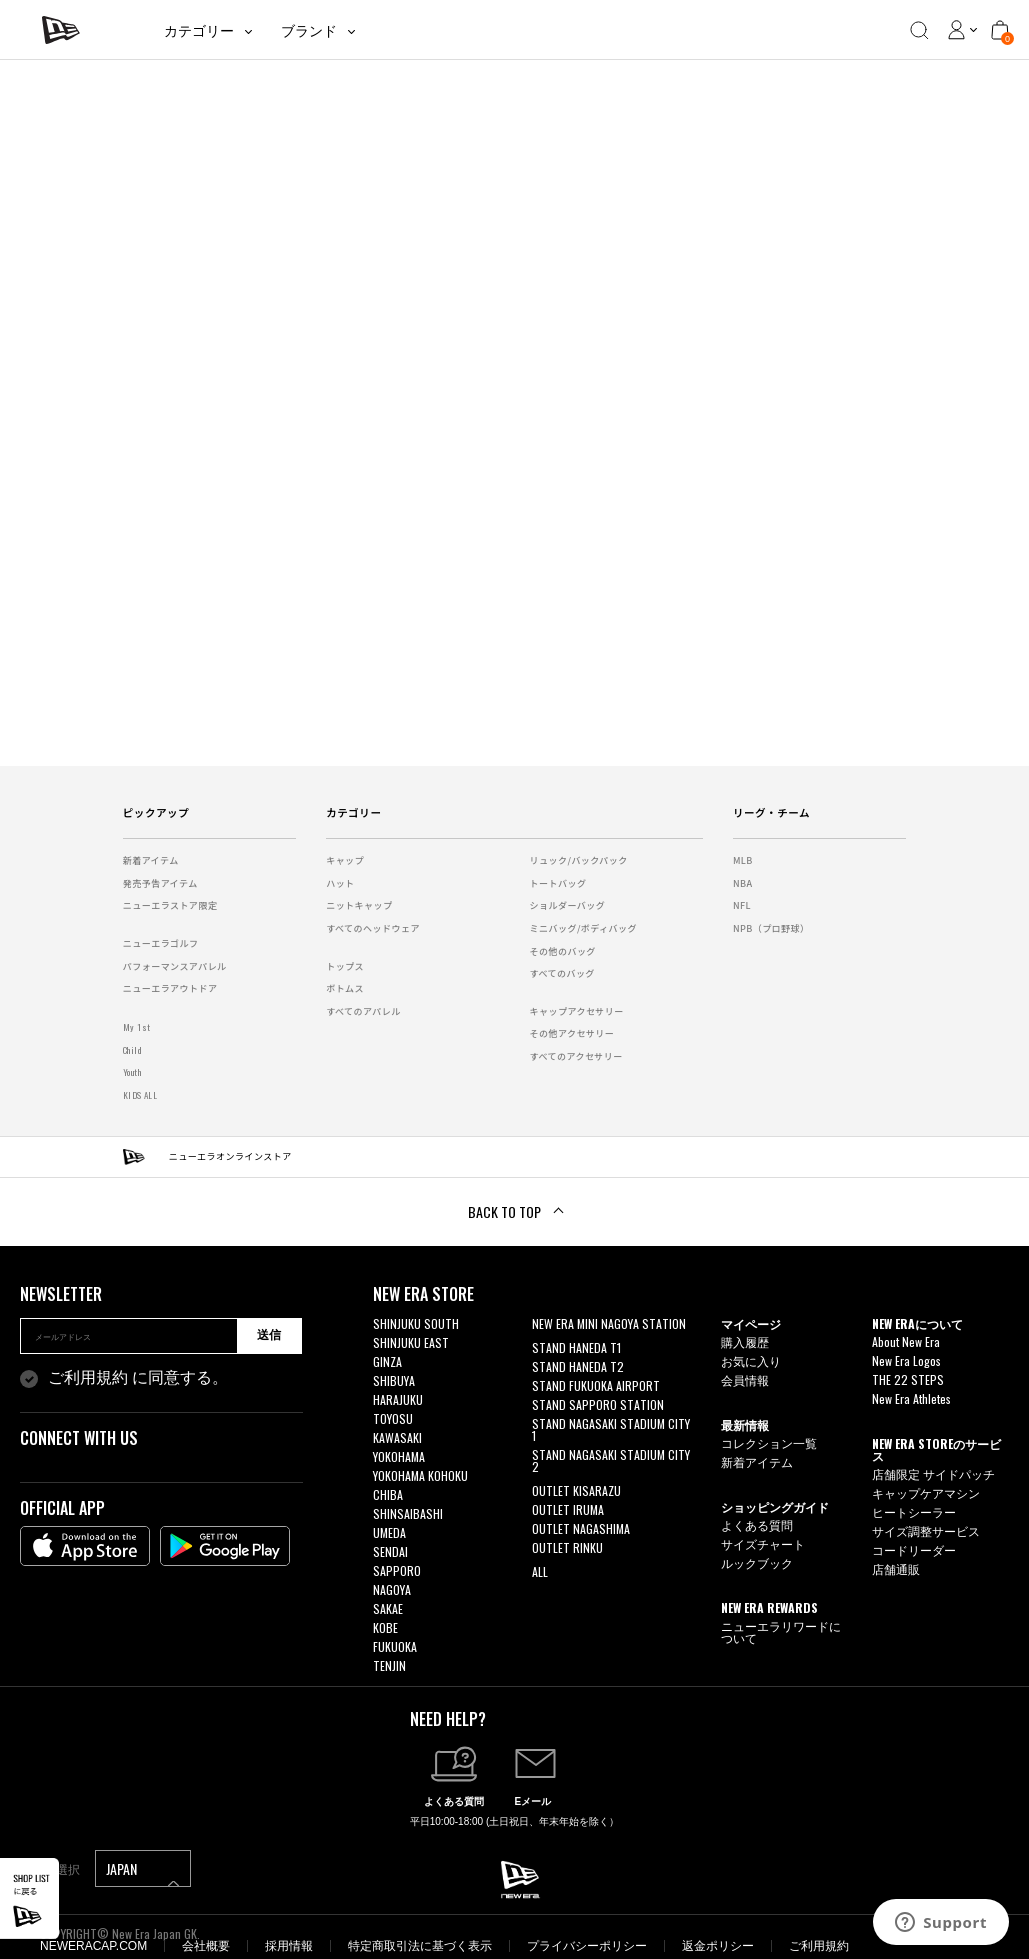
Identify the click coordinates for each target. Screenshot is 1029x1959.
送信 (269, 1335)
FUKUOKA (395, 1646)
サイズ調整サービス (926, 1530)
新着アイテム (151, 860)
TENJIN (389, 1665)
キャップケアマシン (926, 1492)
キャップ (345, 860)
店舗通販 (896, 1568)
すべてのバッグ (562, 973)
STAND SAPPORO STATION (598, 1404)
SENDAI (390, 1551)
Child (132, 1050)
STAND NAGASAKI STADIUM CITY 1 (611, 1429)
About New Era (906, 1341)
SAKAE (388, 1608)
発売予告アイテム (160, 883)
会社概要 (206, 1946)
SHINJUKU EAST (411, 1342)
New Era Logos (906, 1360)
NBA (743, 883)
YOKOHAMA (399, 1456)
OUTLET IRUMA (568, 1509)
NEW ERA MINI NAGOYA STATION (609, 1323)
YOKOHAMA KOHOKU (420, 1475)
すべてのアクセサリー (576, 1056)
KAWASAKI (397, 1437)
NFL (742, 905)
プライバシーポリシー (587, 1946)
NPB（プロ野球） (771, 928)
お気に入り (751, 1360)
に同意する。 (138, 1378)
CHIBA (388, 1494)
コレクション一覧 (769, 1442)
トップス (345, 966)
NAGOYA (392, 1589)
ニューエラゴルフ (161, 943)
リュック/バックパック (579, 860)
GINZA (387, 1361)
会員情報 (745, 1379)
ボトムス (345, 988)
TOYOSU (393, 1418)
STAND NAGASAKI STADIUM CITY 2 (611, 1460)
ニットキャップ (359, 905)
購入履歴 (745, 1341)
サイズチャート (763, 1543)
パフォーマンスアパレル (175, 966)
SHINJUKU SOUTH (416, 1323)
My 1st (137, 1027)
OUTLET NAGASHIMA (581, 1528)
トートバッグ (558, 883)
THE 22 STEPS (908, 1379)
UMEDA (389, 1532)
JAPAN (143, 1872)
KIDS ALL (140, 1095)
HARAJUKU (398, 1399)
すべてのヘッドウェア (373, 928)
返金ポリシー (718, 1946)
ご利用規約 (88, 1377)
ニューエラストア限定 (170, 905)
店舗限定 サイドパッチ (933, 1473)
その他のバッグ (563, 951)
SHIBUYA (394, 1380)
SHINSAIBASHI (408, 1513)
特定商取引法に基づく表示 (420, 1946)
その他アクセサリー (572, 1033)
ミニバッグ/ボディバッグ (583, 928)
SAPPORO (397, 1570)
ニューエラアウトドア (170, 988)
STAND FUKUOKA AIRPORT (596, 1385)
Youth (132, 1072)
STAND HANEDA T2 (578, 1366)
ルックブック (757, 1562)
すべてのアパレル (363, 1011)
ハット (340, 883)
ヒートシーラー (914, 1511)
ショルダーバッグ (568, 905)
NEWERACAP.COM (93, 1946)
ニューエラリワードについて (781, 1631)
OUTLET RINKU (567, 1547)
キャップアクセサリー (577, 1011)
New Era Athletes (911, 1398)
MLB (743, 860)
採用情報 (289, 1946)
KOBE (385, 1627)
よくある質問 (757, 1524)
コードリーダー (914, 1549)
